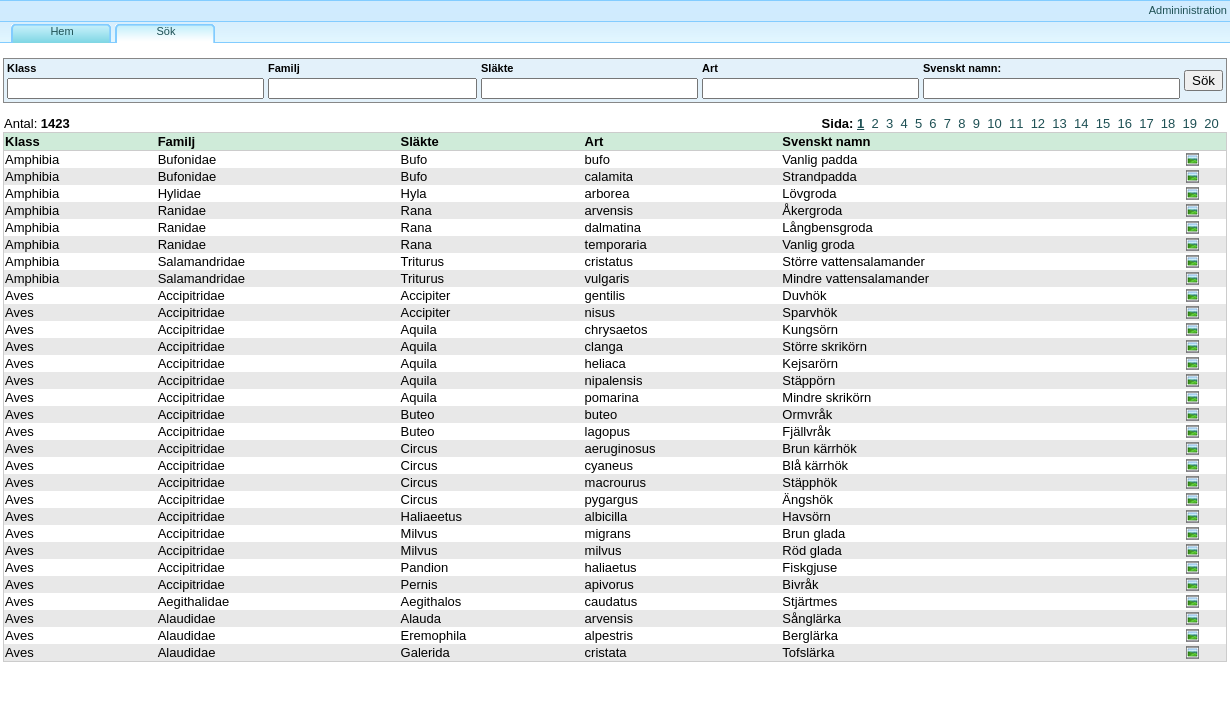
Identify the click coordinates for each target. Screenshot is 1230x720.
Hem (61, 31)
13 (1059, 123)
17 (1146, 123)
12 (1038, 123)
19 (1190, 123)
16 (1124, 123)
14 (1081, 123)
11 (1016, 123)
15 (1103, 123)
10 (994, 123)
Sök (166, 31)
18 (1168, 123)
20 (1211, 123)
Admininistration (1188, 10)
